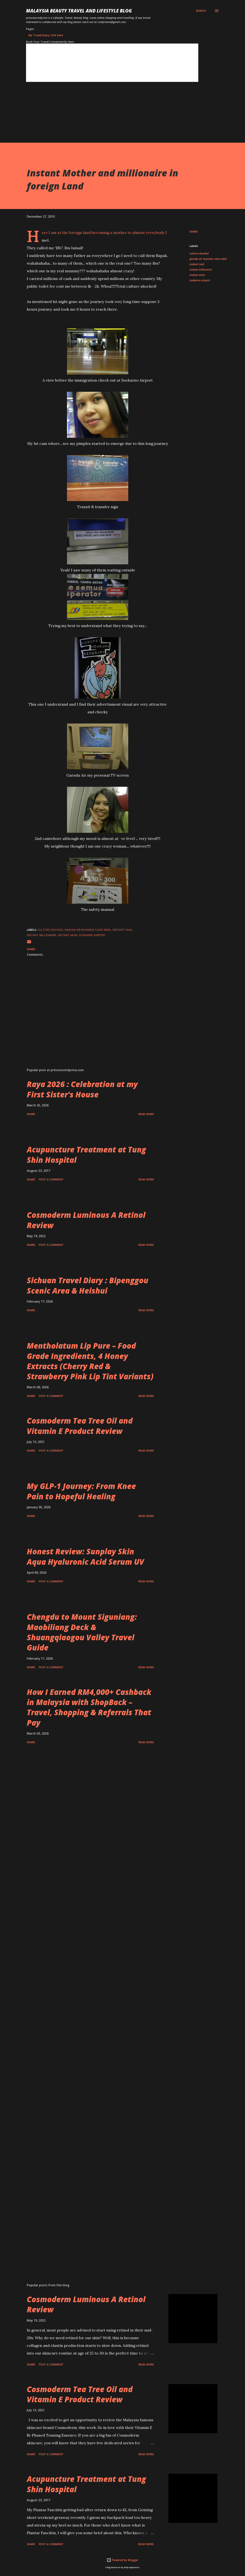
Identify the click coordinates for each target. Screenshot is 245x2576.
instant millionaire (200, 269)
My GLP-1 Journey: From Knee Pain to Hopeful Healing (81, 1491)
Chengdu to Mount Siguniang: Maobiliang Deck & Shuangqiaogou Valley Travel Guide (82, 1632)
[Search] (201, 10)
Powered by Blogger (122, 2560)
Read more (146, 1114)
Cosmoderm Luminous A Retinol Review (86, 1220)
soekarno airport (199, 280)
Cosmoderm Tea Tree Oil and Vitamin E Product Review (80, 1425)
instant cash (196, 264)
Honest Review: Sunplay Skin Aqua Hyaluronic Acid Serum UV (85, 1556)
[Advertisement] (115, 116)
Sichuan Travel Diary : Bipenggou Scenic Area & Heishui (87, 1285)
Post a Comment (51, 1179)
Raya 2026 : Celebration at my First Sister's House (82, 1089)
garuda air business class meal (208, 259)
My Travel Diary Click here (45, 35)
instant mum (197, 275)
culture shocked (199, 253)
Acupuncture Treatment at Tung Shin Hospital (86, 1154)
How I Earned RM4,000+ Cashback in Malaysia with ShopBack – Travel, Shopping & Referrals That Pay (89, 1707)
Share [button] (193, 231)
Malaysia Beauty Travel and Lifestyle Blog (79, 10)
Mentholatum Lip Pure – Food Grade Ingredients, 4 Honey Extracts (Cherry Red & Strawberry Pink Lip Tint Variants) (90, 1361)
